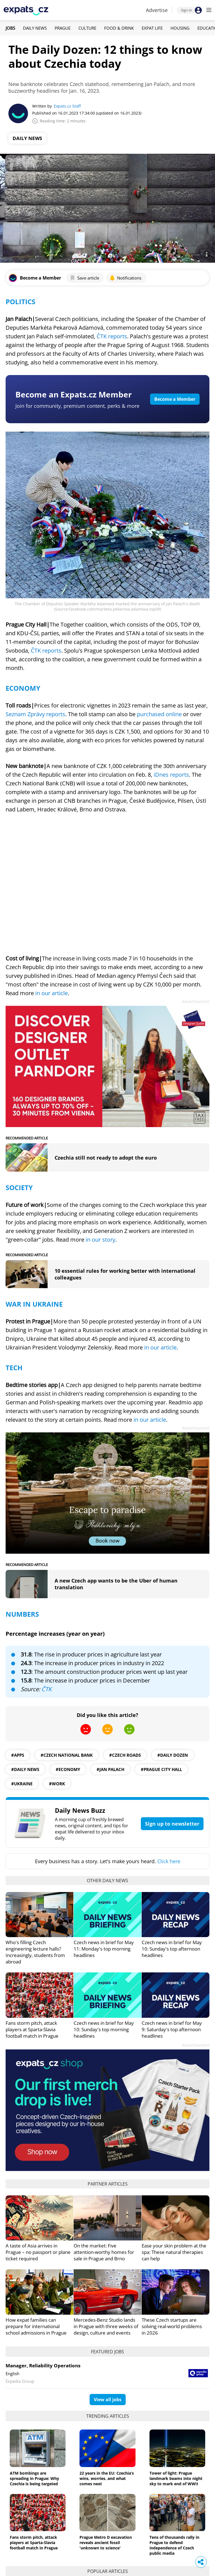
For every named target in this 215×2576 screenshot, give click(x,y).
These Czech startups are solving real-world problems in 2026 (172, 2326)
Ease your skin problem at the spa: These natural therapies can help (174, 2252)
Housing (180, 28)
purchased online (159, 714)
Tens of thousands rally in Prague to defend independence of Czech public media (174, 2545)
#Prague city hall (161, 1769)
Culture (87, 28)
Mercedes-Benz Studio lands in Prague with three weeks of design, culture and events (106, 2326)
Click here (168, 1861)
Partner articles (108, 2184)
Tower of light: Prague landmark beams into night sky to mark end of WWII (175, 2478)
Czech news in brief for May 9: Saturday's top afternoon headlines (172, 2029)
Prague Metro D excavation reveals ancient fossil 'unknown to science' (106, 2543)
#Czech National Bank (67, 1755)
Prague (63, 28)
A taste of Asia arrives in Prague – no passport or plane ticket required (38, 2252)
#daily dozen (172, 1755)
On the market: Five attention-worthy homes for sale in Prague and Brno (104, 2252)
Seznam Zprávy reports (35, 714)
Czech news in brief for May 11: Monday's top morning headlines (104, 1948)
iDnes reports (171, 774)
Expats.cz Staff (67, 106)
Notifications (125, 278)
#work (57, 1783)
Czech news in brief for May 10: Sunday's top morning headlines (104, 2029)
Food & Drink (119, 28)
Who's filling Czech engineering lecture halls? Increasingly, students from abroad (35, 1952)
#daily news (25, 1769)
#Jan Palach (110, 1769)
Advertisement (195, 1001)
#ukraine (21, 1783)
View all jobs (107, 2399)
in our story (100, 1239)
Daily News (35, 28)
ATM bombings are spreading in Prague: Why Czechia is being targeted (34, 2478)
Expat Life (152, 28)
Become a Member (174, 399)
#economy (68, 1769)
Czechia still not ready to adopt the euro (106, 1157)
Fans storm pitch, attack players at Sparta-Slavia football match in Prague (32, 2029)
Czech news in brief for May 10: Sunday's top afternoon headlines (172, 1948)
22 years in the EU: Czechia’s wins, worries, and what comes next (107, 2478)
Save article (84, 278)
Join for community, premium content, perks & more (77, 405)
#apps (17, 1755)
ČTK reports (112, 336)
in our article (51, 993)
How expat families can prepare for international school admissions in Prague (36, 2326)
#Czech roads (125, 1755)
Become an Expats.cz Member (73, 394)
